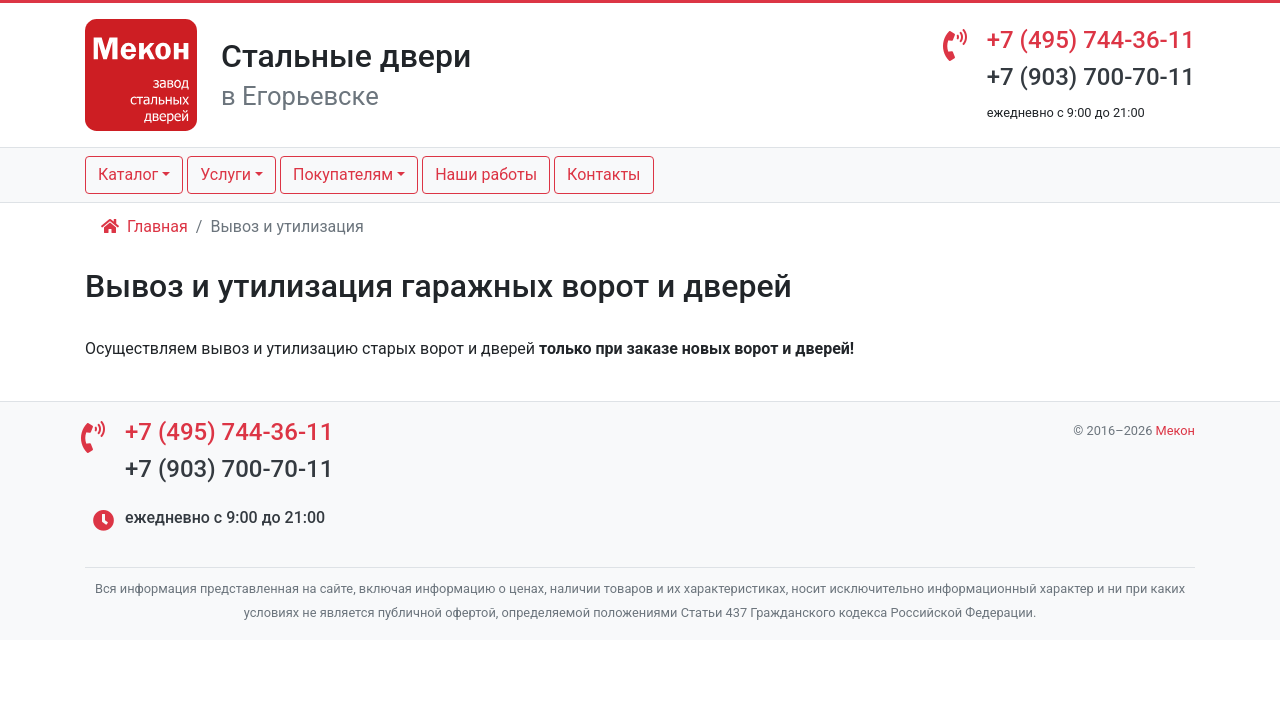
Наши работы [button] (486, 174)
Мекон (1175, 430)
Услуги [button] (225, 174)
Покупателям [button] (343, 174)
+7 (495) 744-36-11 (1091, 40)
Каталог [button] (128, 174)
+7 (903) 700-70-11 (1091, 77)
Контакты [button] (603, 174)
